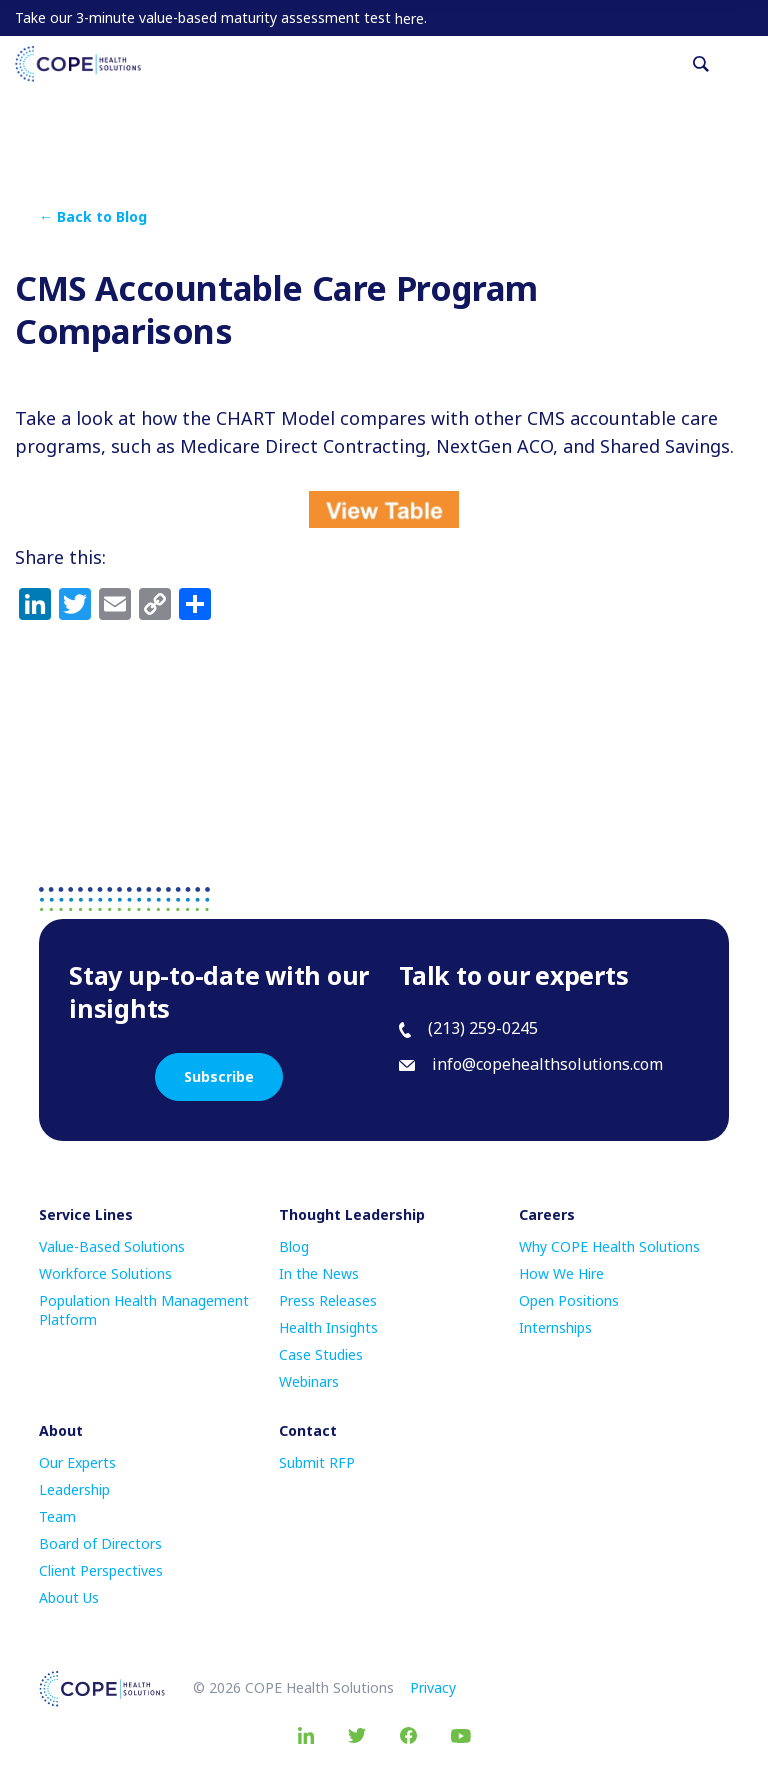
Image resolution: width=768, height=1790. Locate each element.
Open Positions (569, 1300)
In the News (319, 1273)
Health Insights (328, 1327)
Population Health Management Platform (144, 1310)
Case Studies (321, 1354)
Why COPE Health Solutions (609, 1246)
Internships (555, 1327)
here (409, 18)
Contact (308, 1430)
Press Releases (328, 1300)
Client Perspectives (101, 1570)
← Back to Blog (93, 216)
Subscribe (219, 1076)
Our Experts (77, 1462)
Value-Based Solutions (112, 1246)
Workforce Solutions (105, 1273)
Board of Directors (100, 1543)
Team (57, 1516)
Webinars (309, 1381)
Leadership (74, 1489)
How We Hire (561, 1273)
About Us (69, 1597)
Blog (294, 1246)
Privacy (433, 1687)
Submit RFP (317, 1462)
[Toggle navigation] (745, 64)
